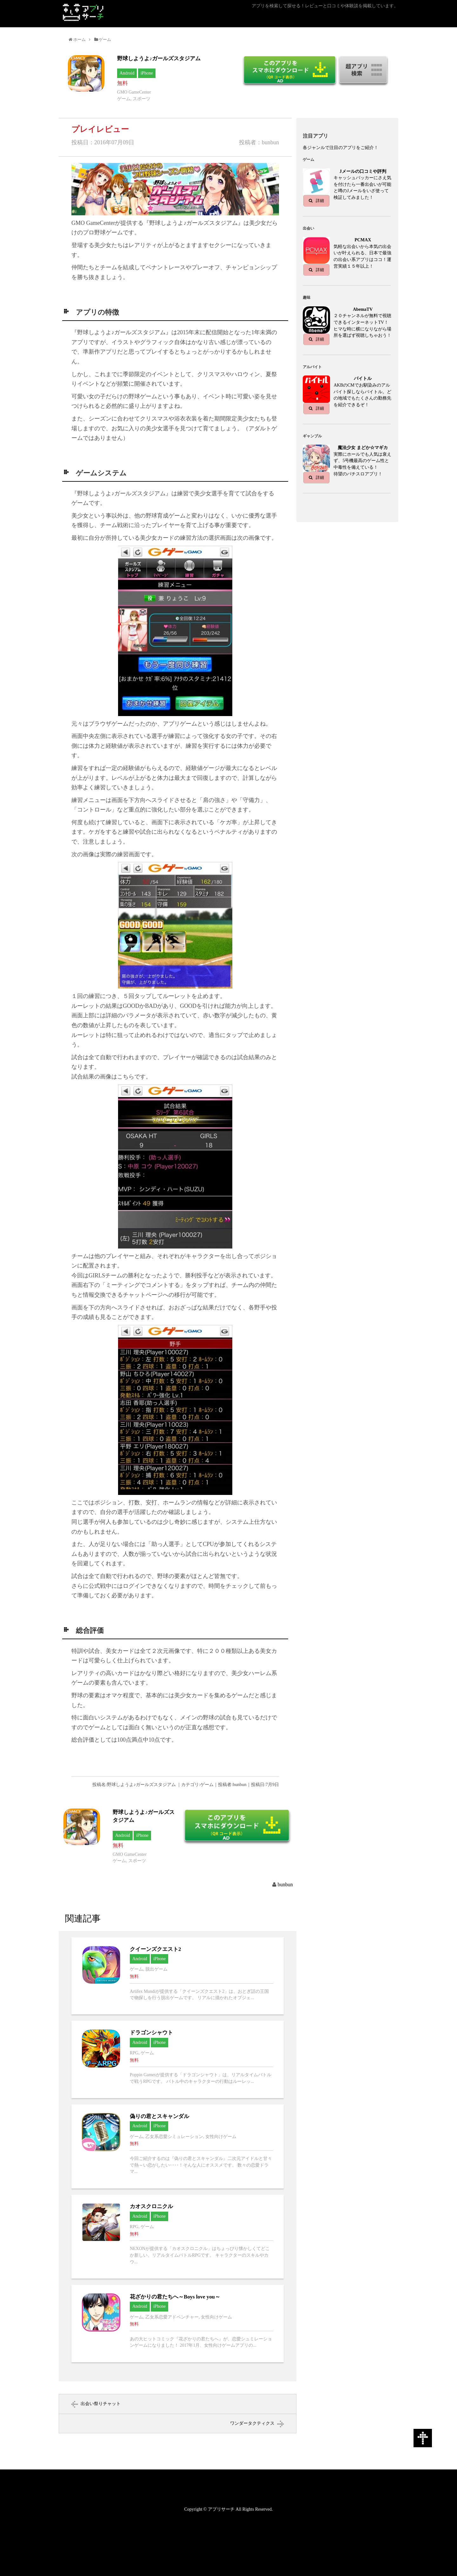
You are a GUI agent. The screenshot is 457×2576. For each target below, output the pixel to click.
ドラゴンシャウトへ (177, 2059)
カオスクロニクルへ (177, 2237)
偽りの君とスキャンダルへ (177, 2146)
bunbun (285, 1884)
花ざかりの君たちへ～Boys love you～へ (177, 2323)
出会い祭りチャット (101, 2403)
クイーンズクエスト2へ (177, 1976)
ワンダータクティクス (252, 2423)
